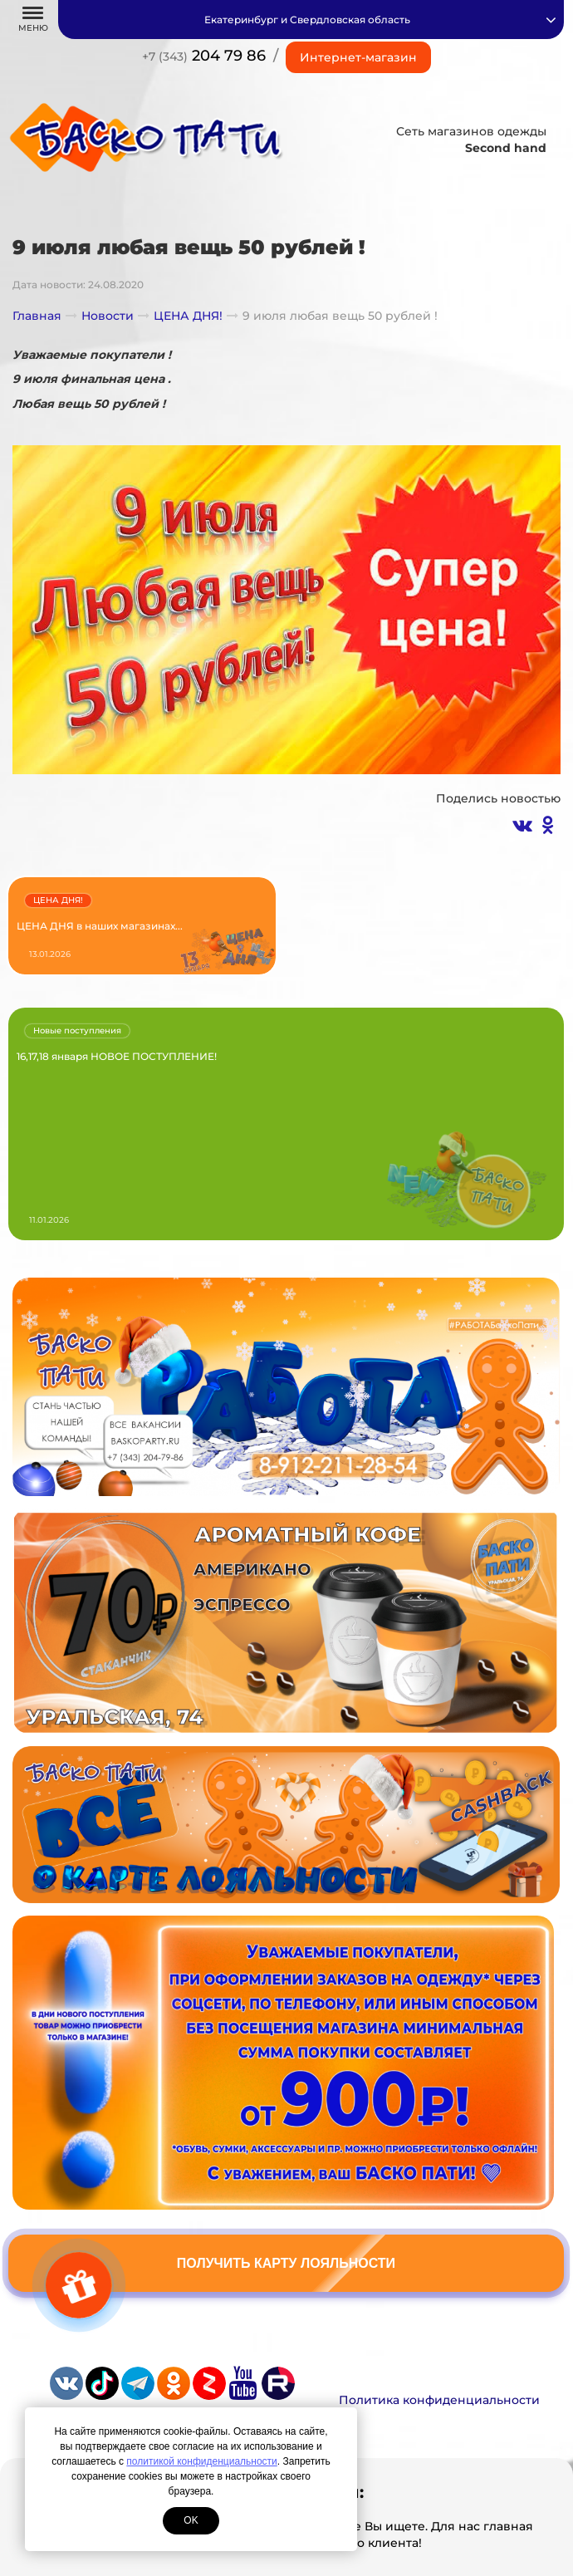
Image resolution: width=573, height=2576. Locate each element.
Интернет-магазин (358, 57)
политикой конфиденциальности (201, 2461)
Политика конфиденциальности (439, 2399)
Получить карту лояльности (286, 2263)
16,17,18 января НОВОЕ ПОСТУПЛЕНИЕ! (117, 1056)
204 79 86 (204, 56)
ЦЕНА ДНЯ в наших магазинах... (100, 926)
